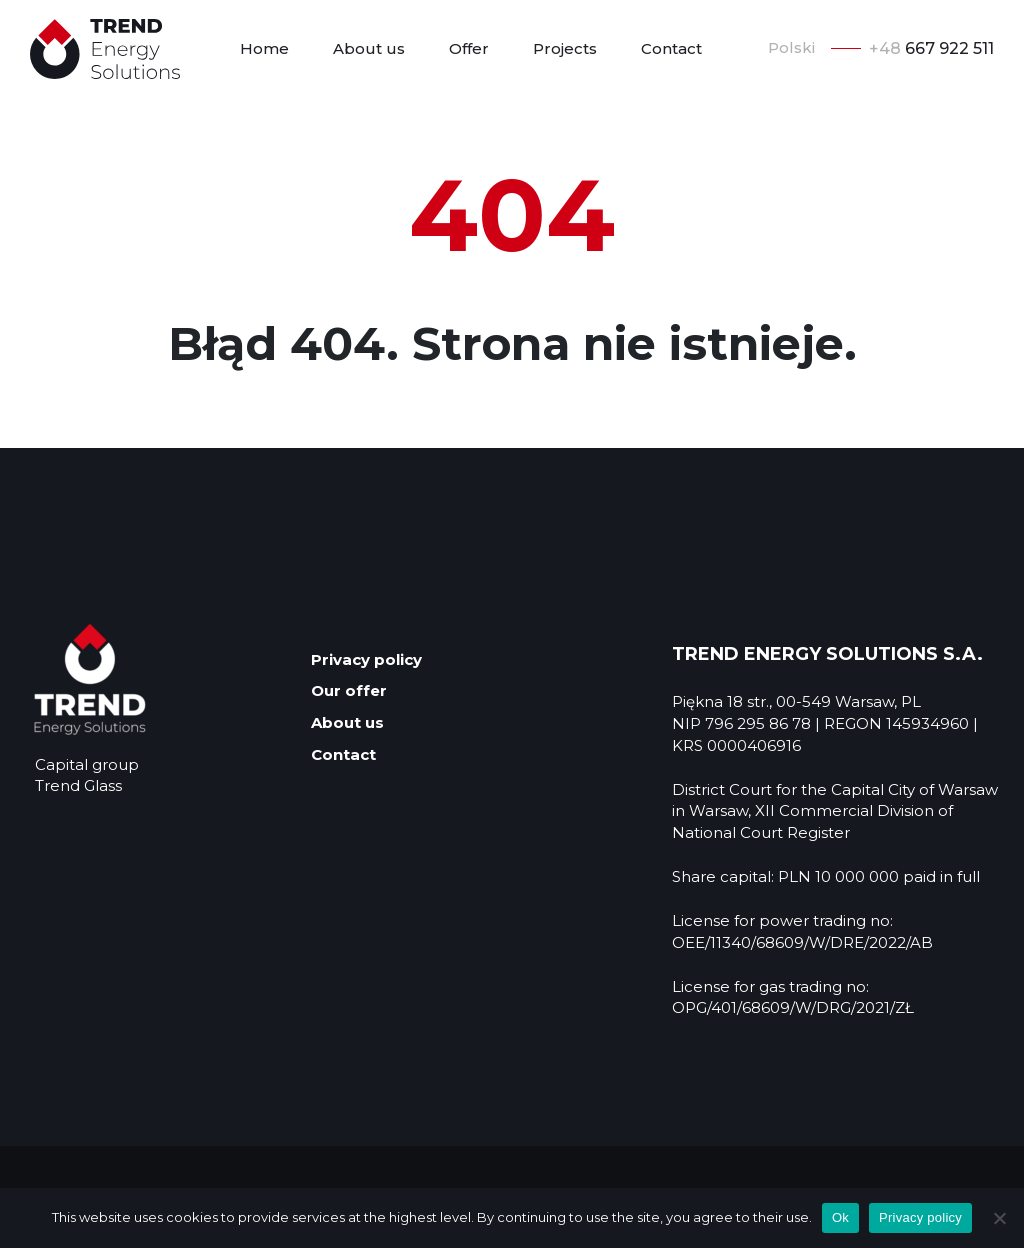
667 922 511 (931, 48)
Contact (671, 48)
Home (264, 48)
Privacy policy (366, 659)
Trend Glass (78, 785)
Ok (840, 1217)
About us (369, 48)
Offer (469, 48)
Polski (791, 47)
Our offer (349, 690)
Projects (565, 48)
